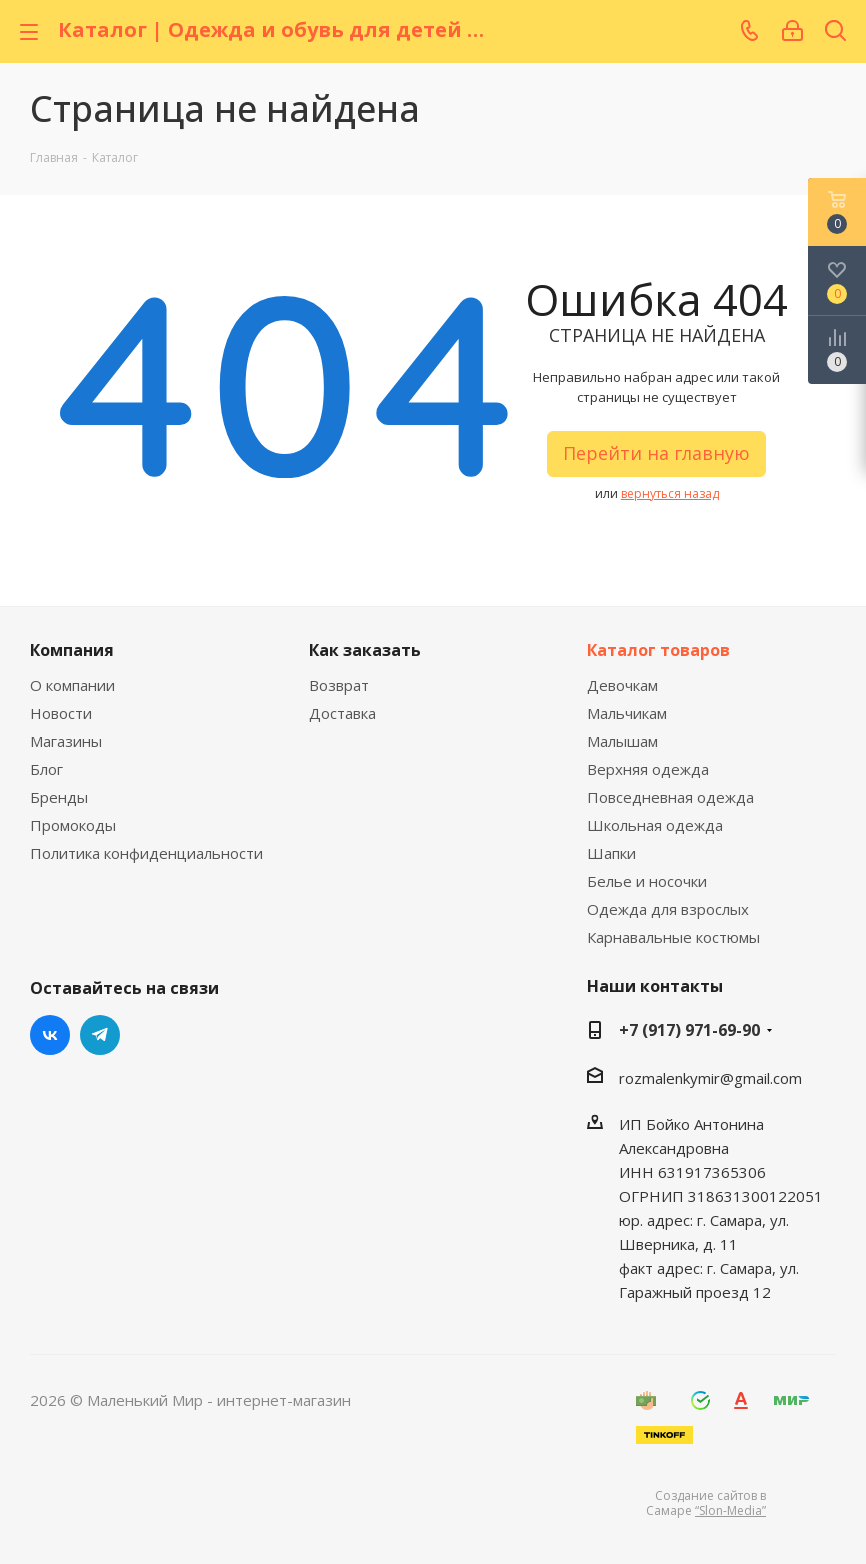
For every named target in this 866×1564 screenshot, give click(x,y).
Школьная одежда (655, 825)
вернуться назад (670, 493)
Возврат (339, 685)
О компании (72, 685)
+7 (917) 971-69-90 (689, 1030)
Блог (46, 769)
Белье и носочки (647, 881)
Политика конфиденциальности (146, 853)
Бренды (59, 797)
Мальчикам (627, 713)
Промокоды (73, 825)
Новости (61, 713)
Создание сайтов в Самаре (706, 1503)
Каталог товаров (658, 650)
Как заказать (365, 650)
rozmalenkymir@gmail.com (710, 1078)
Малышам (622, 741)
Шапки (611, 853)
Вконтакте (50, 1035)
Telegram (100, 1035)
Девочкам (622, 685)
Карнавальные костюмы (673, 937)
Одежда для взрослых (668, 909)
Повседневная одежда (670, 797)
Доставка (342, 713)
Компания (72, 650)
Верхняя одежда (648, 769)
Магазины (66, 741)
